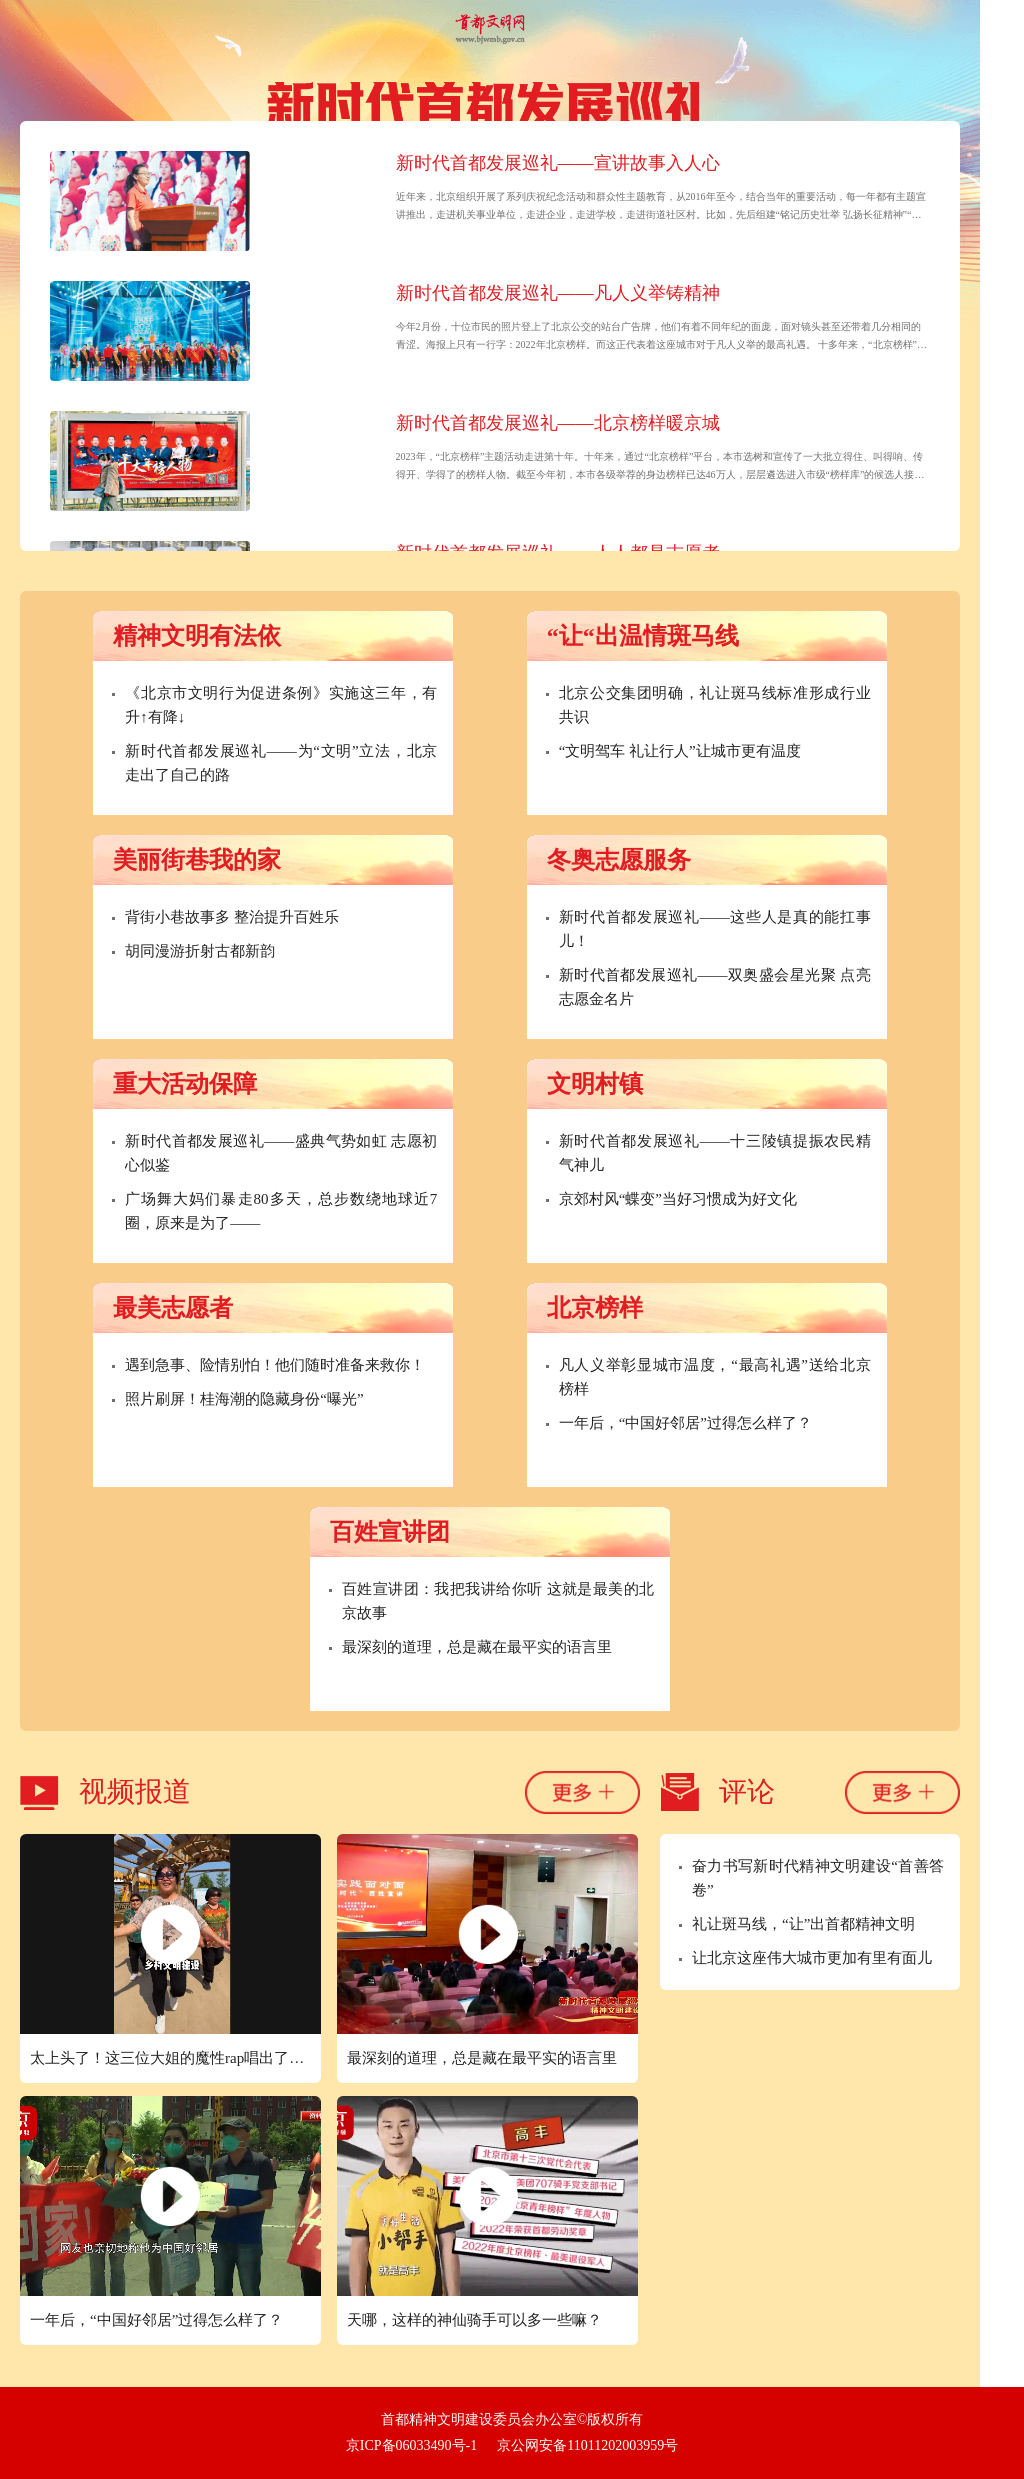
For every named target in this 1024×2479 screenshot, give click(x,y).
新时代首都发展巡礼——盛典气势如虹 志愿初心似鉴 (281, 1153)
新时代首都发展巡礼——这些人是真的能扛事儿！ (715, 929)
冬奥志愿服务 (619, 860)
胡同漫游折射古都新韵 (200, 951)
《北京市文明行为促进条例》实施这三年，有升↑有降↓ (281, 705)
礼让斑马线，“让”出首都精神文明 (803, 1924)
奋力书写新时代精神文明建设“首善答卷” (818, 1878)
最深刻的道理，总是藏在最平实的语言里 (477, 1647)
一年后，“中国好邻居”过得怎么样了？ (685, 1423)
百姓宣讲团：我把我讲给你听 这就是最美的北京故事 (498, 1601)
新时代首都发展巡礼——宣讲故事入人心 (558, 163)
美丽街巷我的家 (197, 860)
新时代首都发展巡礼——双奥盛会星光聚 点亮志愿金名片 (715, 987)
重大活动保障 (185, 1084)
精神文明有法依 (197, 636)
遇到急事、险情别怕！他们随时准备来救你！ (275, 1365)
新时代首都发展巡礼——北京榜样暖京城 (558, 423)
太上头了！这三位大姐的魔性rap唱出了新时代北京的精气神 (175, 2058)
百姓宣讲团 (390, 1532)
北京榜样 (595, 1308)
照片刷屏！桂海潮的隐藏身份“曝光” (244, 1399)
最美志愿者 (173, 1308)
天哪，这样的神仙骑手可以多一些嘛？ (474, 2320)
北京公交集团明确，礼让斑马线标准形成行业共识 (715, 705)
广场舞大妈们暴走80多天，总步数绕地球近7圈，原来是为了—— (281, 1211)
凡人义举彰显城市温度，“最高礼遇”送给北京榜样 (715, 1377)
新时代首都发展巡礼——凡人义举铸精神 (558, 293)
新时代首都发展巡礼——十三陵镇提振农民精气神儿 (715, 1153)
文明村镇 (595, 1084)
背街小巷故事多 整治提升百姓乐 (232, 917)
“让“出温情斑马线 (643, 636)
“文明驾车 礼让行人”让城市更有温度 (680, 751)
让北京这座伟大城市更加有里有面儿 (812, 1958)
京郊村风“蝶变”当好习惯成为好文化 (678, 1199)
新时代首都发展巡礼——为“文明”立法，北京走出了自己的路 (281, 763)
